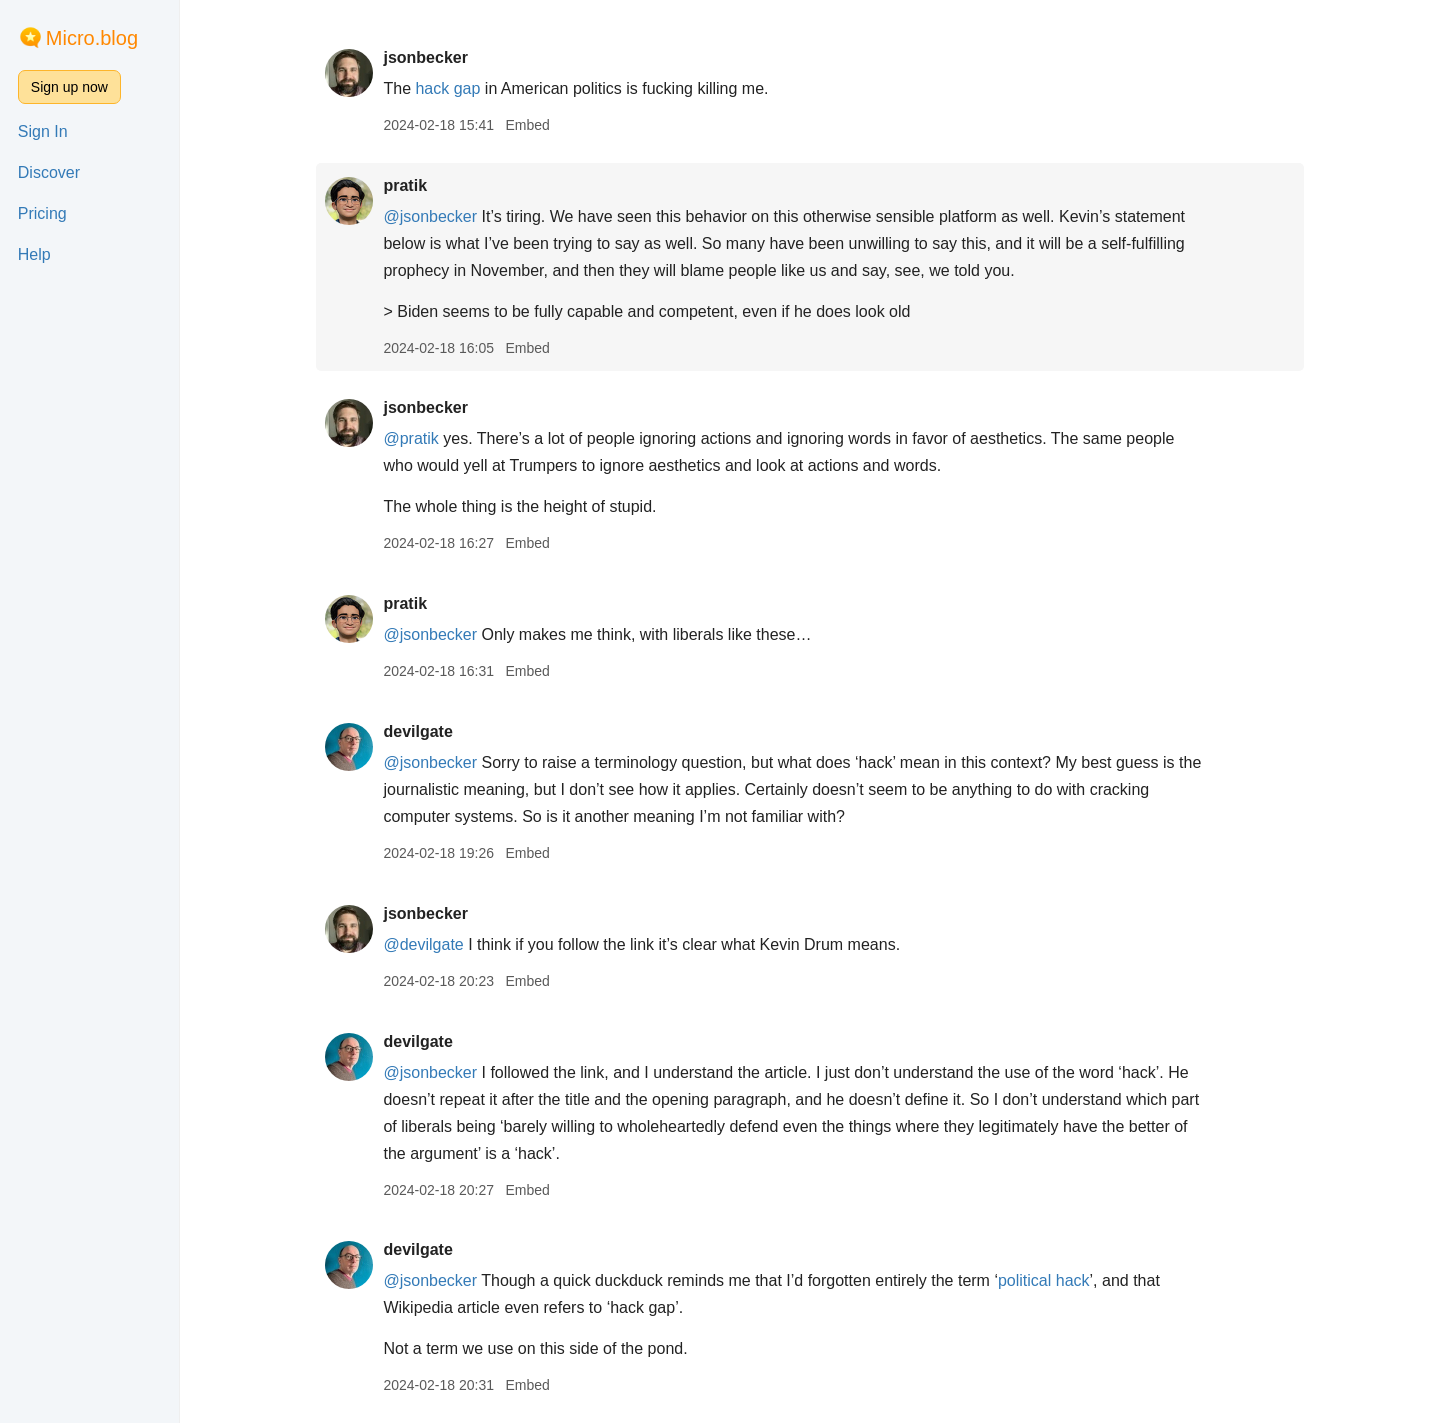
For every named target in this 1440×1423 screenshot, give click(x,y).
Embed (527, 125)
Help (34, 254)
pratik (405, 185)
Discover (49, 172)
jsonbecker (425, 57)
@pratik (410, 438)
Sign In (43, 131)
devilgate (417, 731)
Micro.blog (92, 38)
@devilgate (423, 944)
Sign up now (69, 87)
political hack (1044, 1280)
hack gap (447, 88)
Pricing (42, 213)
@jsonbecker (430, 216)
